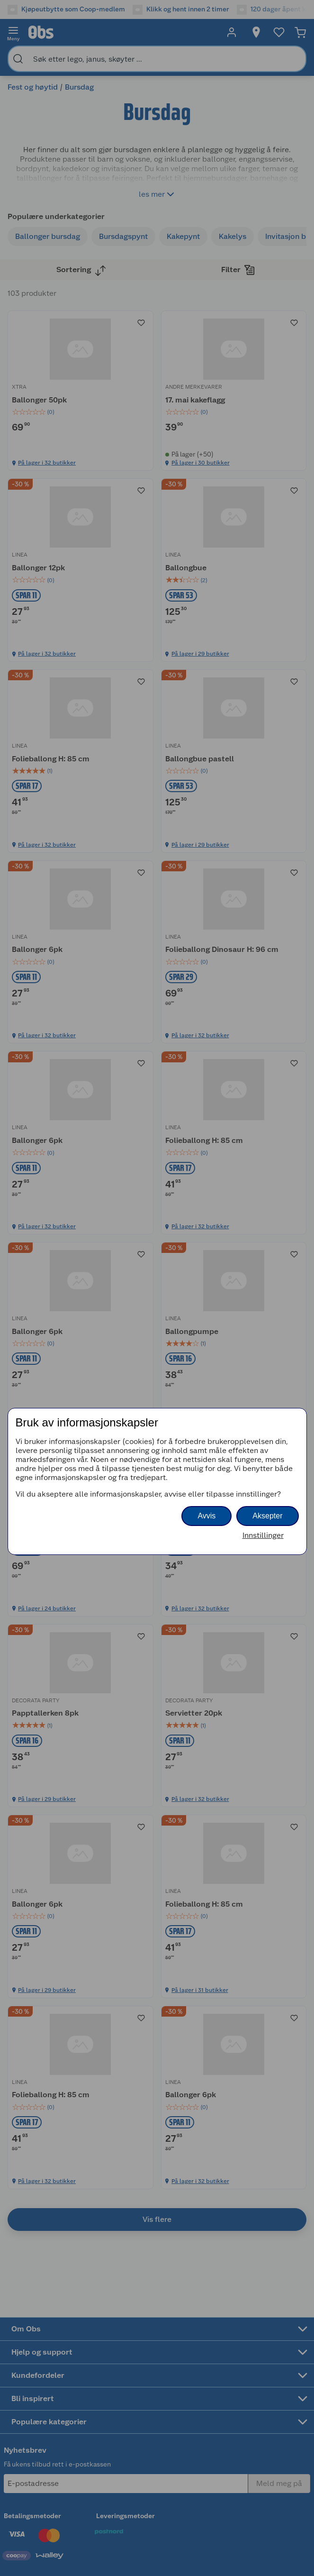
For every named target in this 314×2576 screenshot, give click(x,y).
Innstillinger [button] (263, 1535)
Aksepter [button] (267, 1516)
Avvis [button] (206, 1516)
